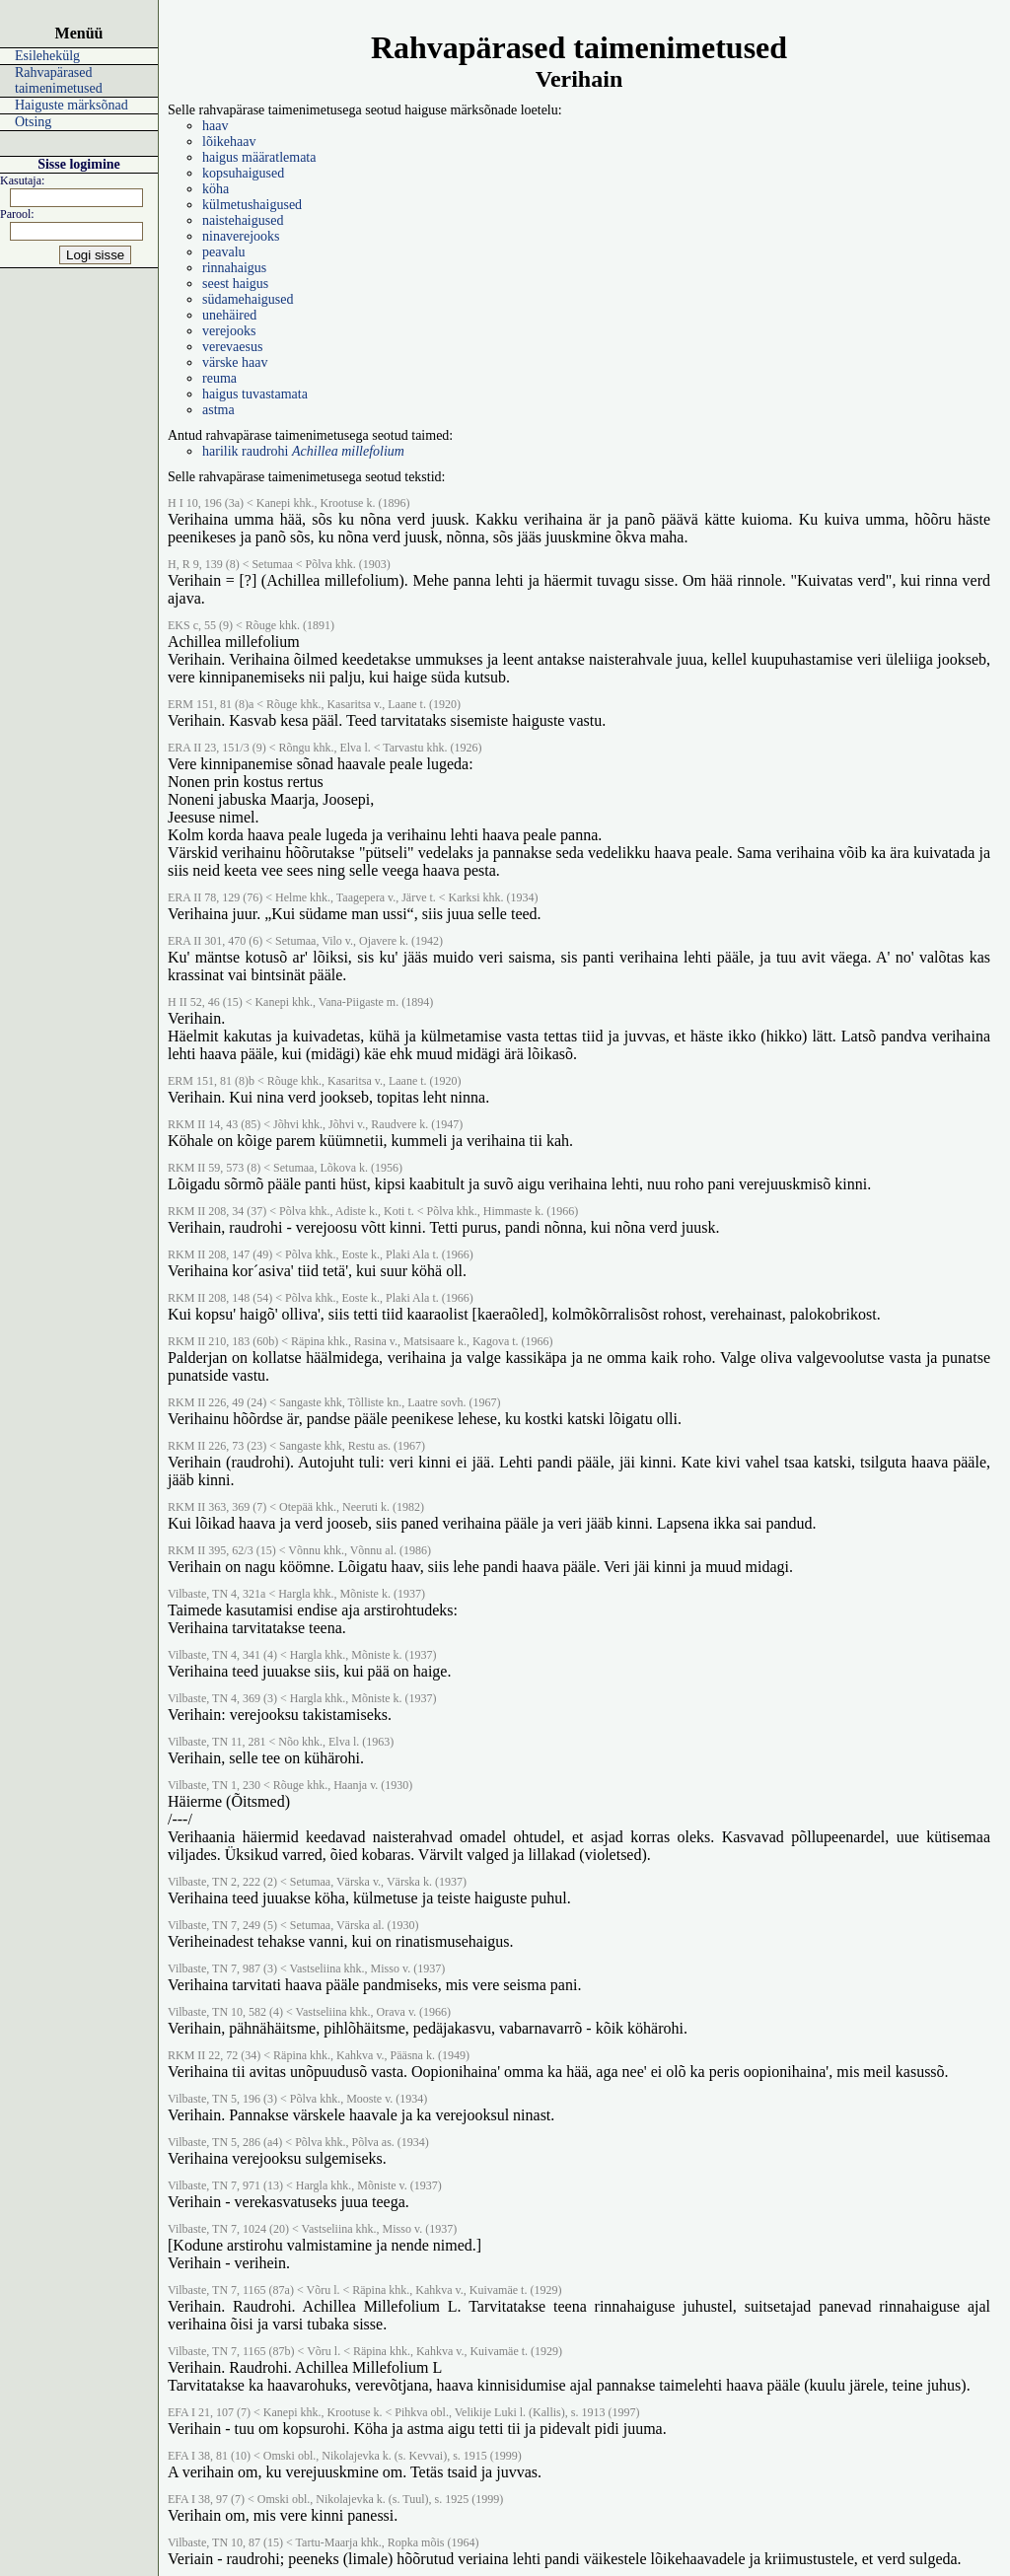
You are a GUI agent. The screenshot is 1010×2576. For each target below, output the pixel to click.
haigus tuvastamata (255, 394)
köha (215, 188)
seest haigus (235, 283)
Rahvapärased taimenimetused (59, 80)
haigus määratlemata (259, 157)
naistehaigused (242, 220)
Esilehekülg (47, 55)
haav (215, 125)
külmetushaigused (252, 204)
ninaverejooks (241, 236)
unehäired (229, 315)
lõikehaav (228, 141)
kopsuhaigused (243, 173)
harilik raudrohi (303, 451)
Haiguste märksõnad (71, 105)
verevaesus (232, 346)
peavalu (224, 252)
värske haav (234, 362)
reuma (219, 378)
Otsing (33, 121)
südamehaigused (248, 299)
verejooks (228, 330)
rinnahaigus (234, 267)
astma (218, 409)
